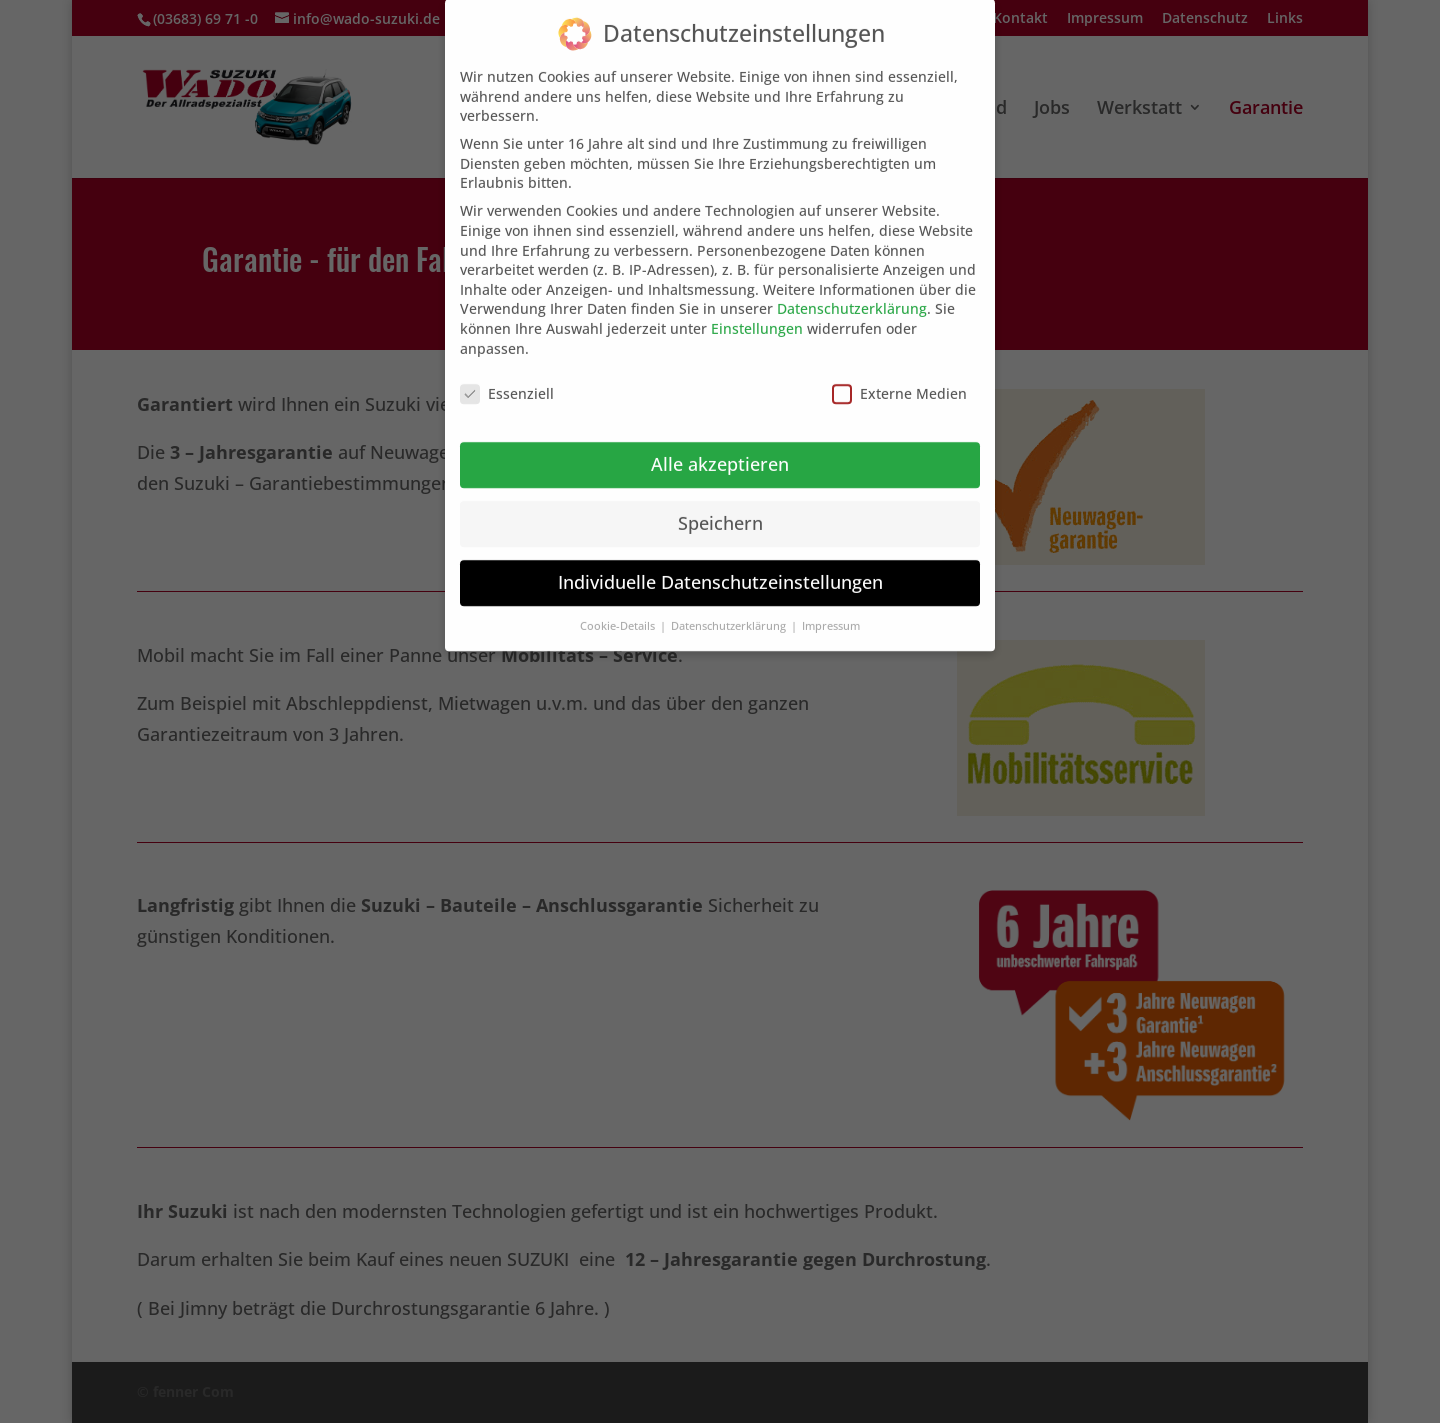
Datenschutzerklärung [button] (730, 611)
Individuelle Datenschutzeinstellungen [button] (720, 567)
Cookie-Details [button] (619, 611)
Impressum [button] (831, 611)
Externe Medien (899, 379)
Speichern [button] (720, 508)
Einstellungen (757, 313)
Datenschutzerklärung (852, 294)
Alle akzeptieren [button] (720, 449)
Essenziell (507, 379)
